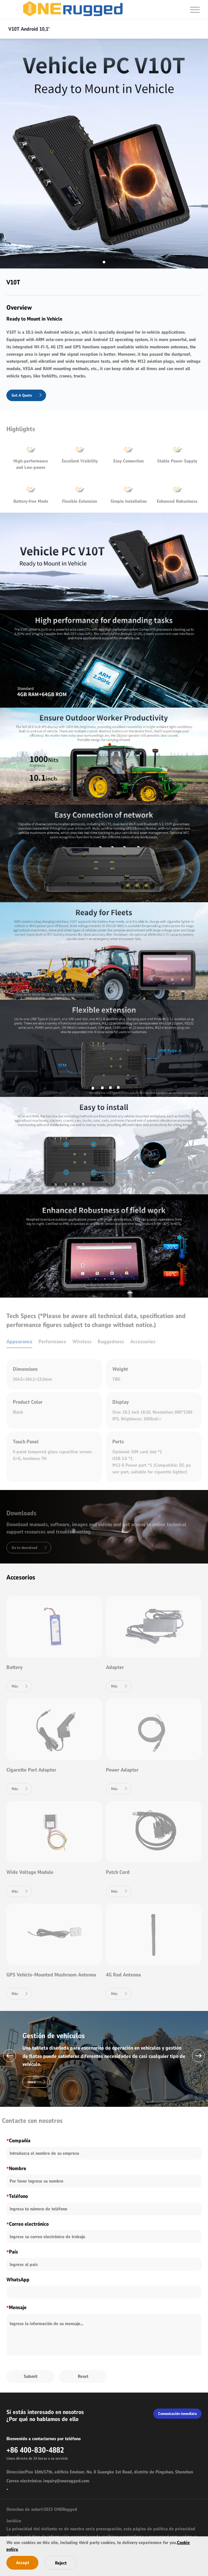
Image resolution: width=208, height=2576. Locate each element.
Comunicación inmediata (177, 2413)
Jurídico (13, 2521)
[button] (9, 2055)
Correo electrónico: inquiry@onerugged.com (47, 2481)
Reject (61, 2563)
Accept (22, 2563)
